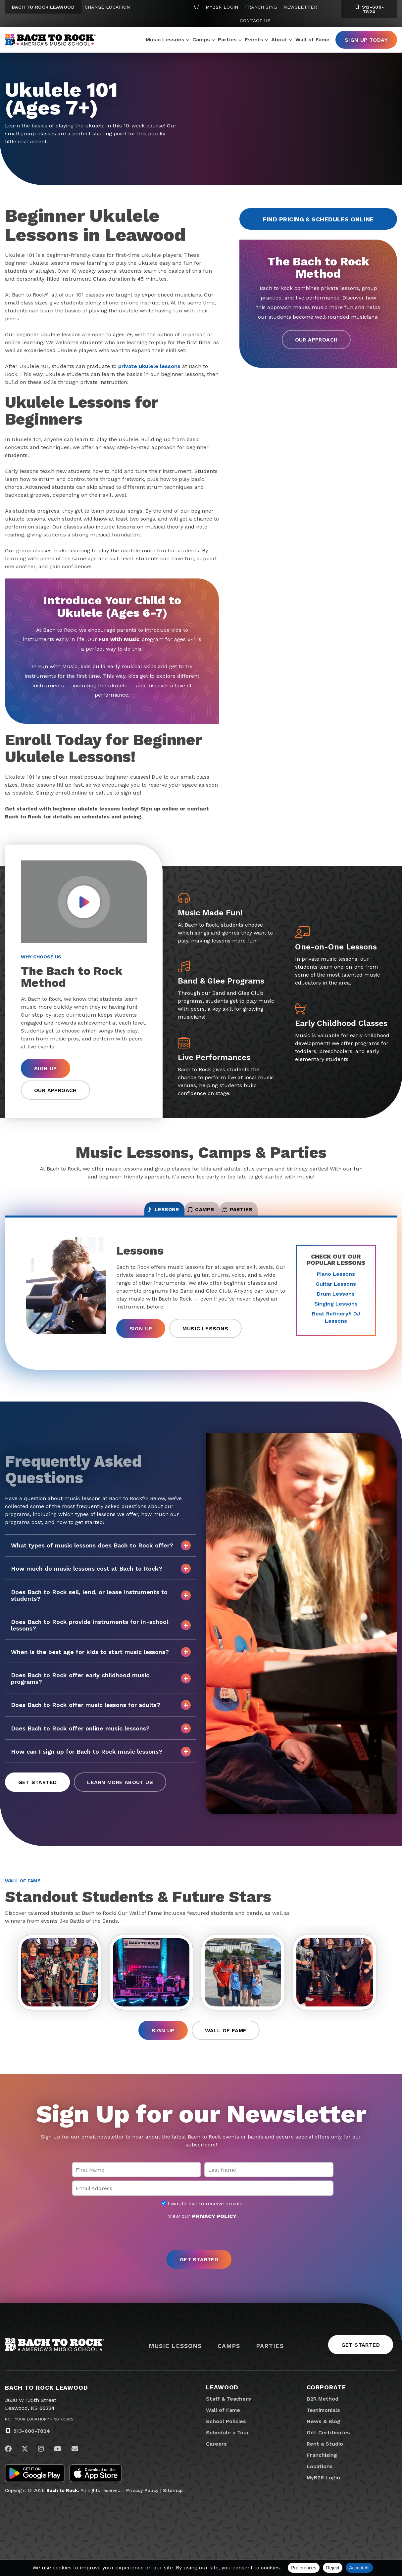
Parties (227, 39)
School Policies (226, 2438)
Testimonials (323, 2427)
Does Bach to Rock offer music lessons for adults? (101, 1714)
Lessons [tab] (132, 1215)
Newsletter (300, 7)
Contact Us (255, 20)
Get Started (37, 1791)
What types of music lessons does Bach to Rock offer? (101, 1554)
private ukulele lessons (149, 366)
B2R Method (322, 2416)
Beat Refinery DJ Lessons (336, 1326)
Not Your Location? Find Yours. (40, 2436)
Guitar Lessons (336, 1292)
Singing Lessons (336, 1312)
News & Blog (323, 2438)
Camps (201, 39)
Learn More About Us (120, 1791)
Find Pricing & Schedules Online (318, 219)
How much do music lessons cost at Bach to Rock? (101, 1577)
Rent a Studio (325, 2461)
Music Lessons (165, 39)
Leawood (222, 2404)
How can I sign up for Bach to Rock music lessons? (101, 1760)
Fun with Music (119, 639)
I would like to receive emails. (203, 2220)
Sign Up (45, 1068)
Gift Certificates (328, 2449)
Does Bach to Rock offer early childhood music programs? (101, 1687)
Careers (216, 2461)
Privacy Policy (142, 2507)
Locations (320, 2483)
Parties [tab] (268, 1215)
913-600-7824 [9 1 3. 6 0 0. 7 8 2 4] (369, 9)
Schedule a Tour (227, 2449)
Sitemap (173, 2507)
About (279, 39)
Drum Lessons (336, 1302)
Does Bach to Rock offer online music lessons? (101, 1737)
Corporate (326, 2404)
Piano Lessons (336, 1282)
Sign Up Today (366, 40)
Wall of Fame (312, 39)
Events (254, 39)
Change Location (107, 7)
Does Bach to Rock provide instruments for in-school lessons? (101, 1633)
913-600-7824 (31, 2448)
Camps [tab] (201, 1215)
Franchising (261, 7)
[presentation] (201, 2252)
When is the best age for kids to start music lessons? (101, 1661)
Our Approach (316, 340)
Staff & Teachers (228, 2416)
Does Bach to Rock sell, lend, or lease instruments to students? (101, 1604)
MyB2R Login (222, 7)
